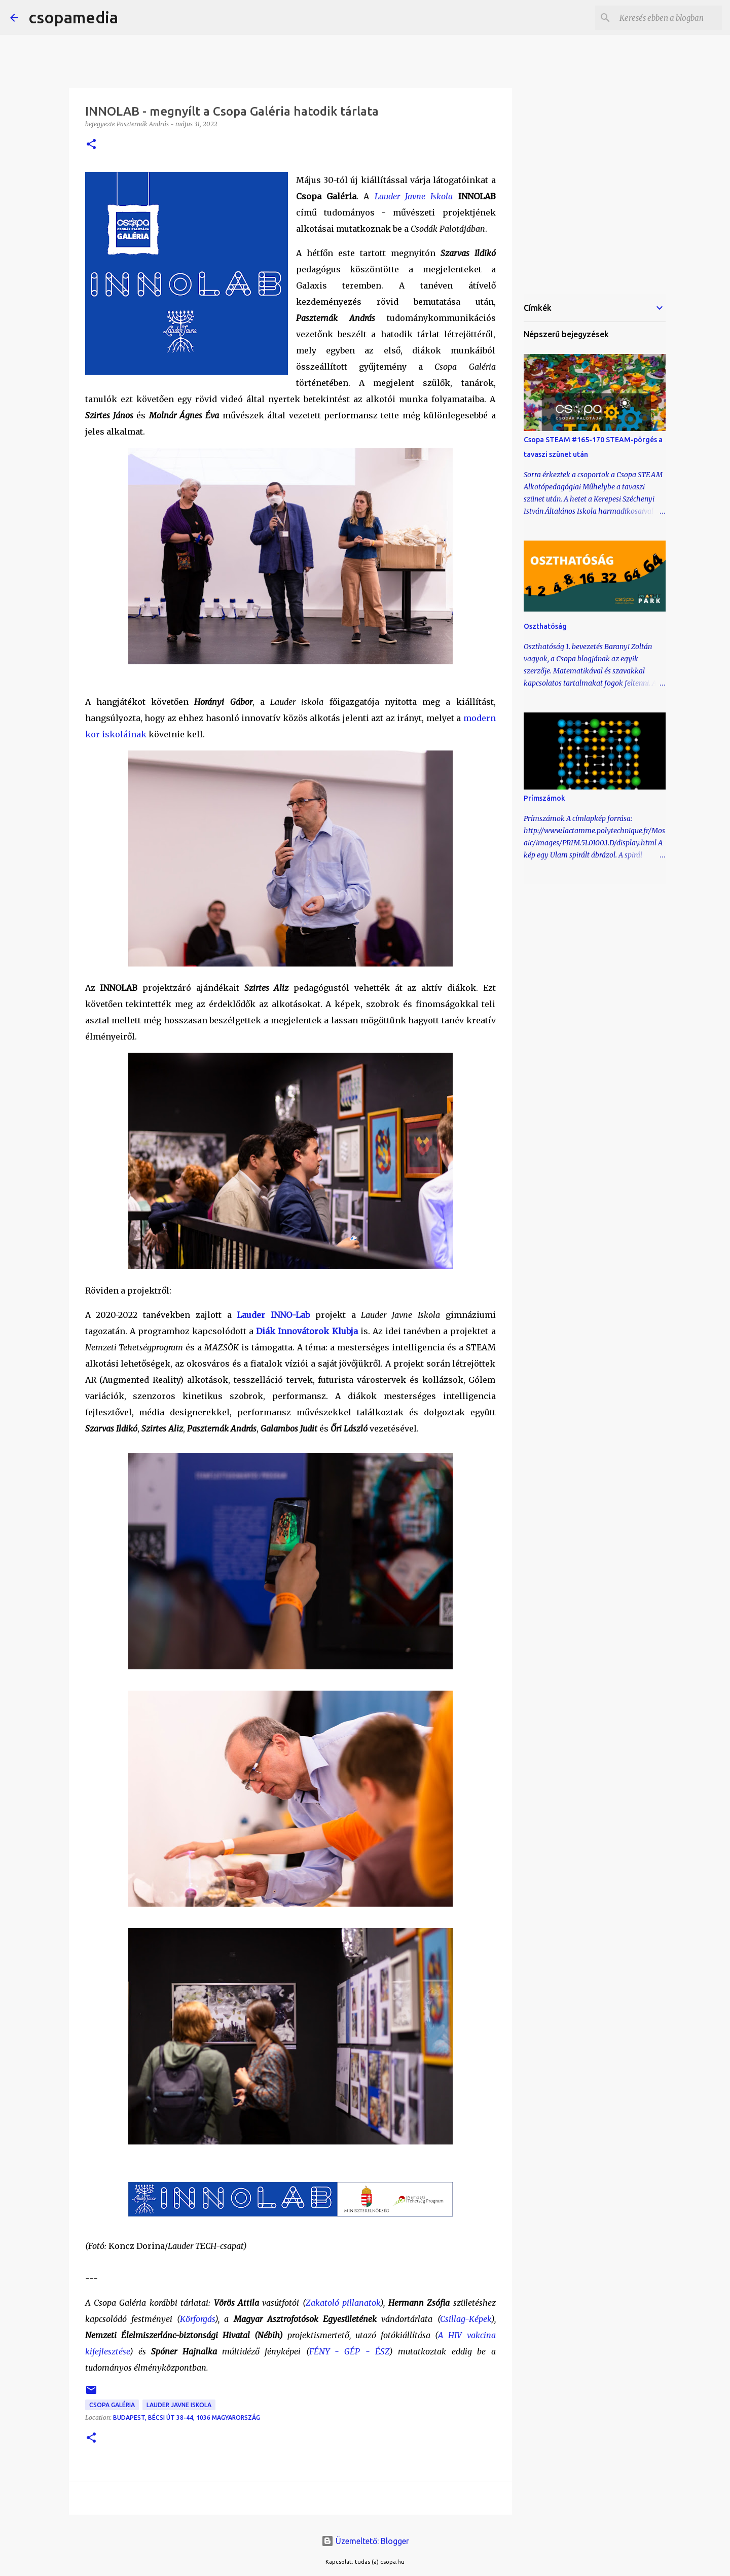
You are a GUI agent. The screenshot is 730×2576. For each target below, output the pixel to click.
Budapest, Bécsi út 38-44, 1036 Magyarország (186, 2417)
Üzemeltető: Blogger (365, 2541)
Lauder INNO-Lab (273, 1315)
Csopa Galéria (112, 2405)
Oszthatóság (545, 626)
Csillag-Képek (465, 2319)
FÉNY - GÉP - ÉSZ (349, 2351)
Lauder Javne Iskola (414, 196)
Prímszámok (544, 798)
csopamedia (73, 17)
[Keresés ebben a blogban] (668, 18)
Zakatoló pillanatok (343, 2303)
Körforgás (197, 2319)
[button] (91, 145)
